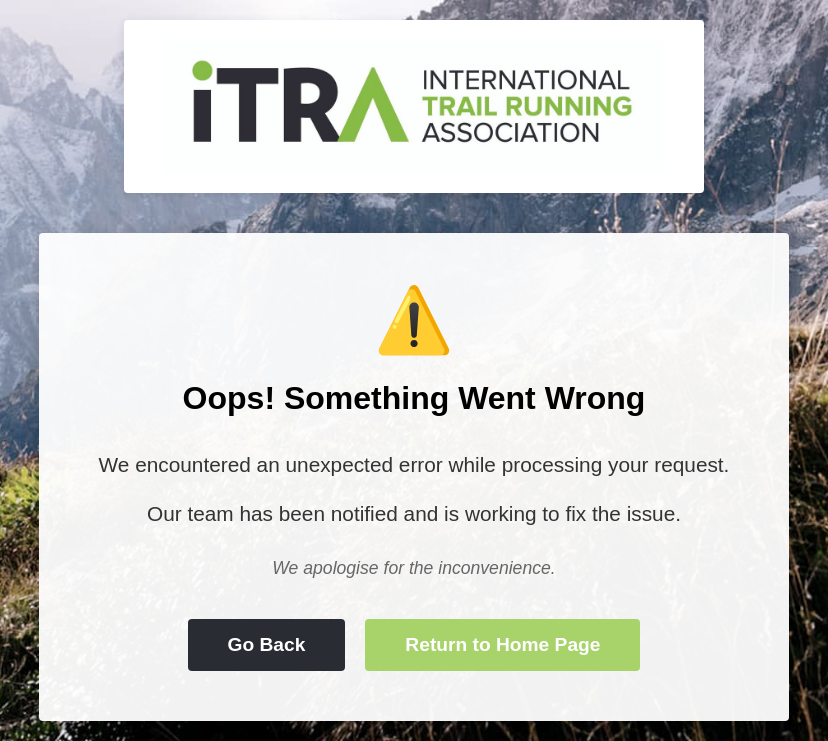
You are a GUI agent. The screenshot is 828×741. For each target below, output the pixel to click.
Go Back (267, 644)
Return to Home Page (502, 644)
